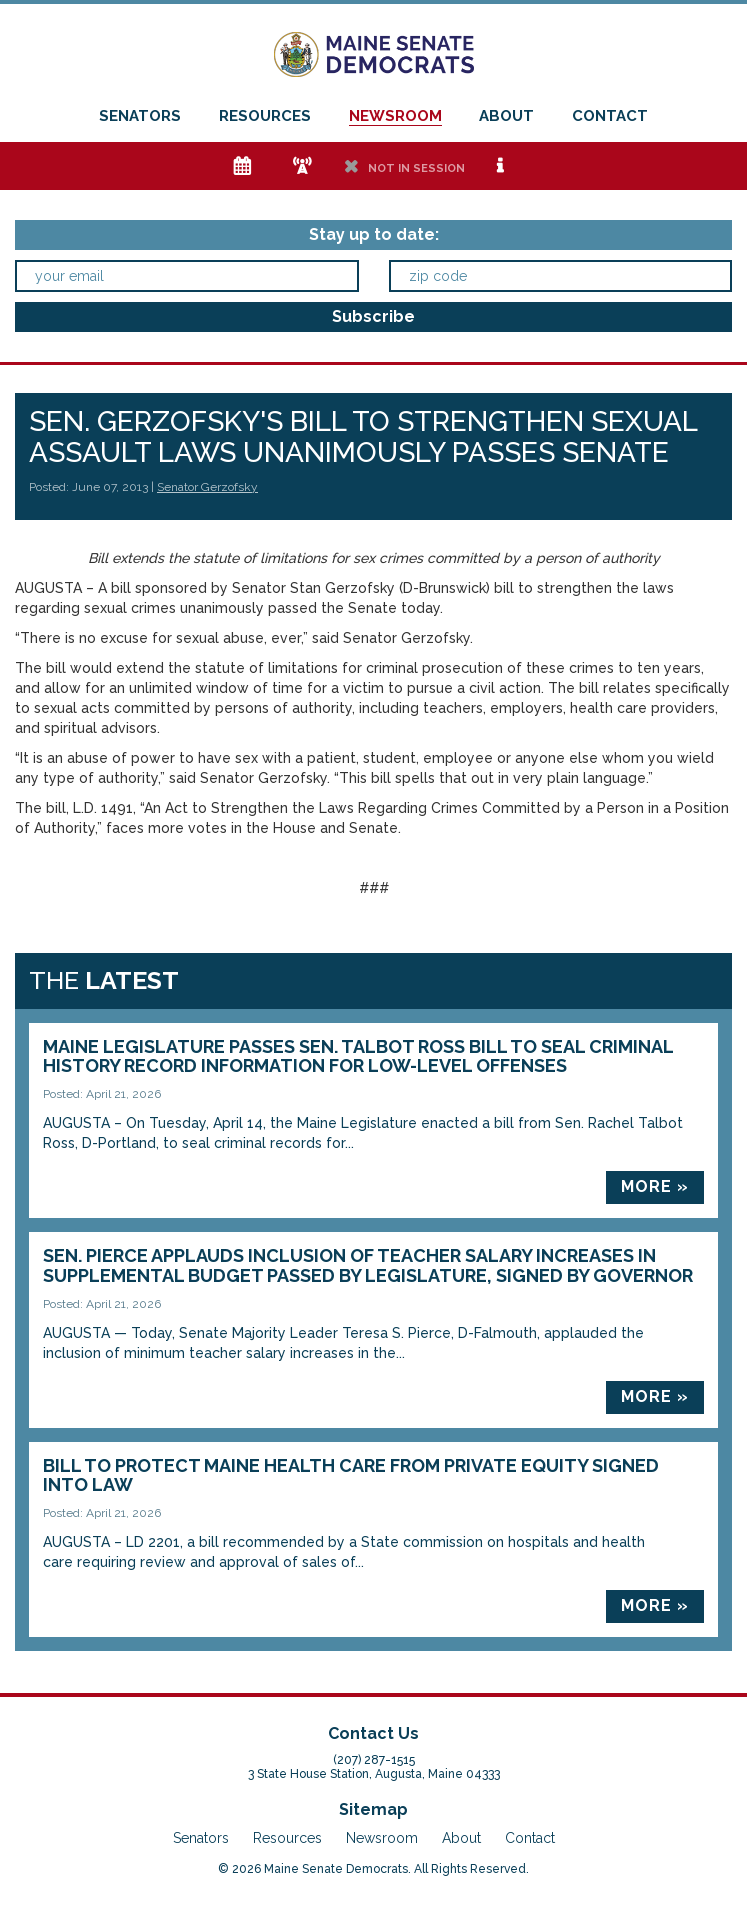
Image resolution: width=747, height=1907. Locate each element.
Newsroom (395, 116)
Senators (140, 116)
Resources (265, 116)
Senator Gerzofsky (207, 487)
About (506, 116)
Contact (610, 116)
